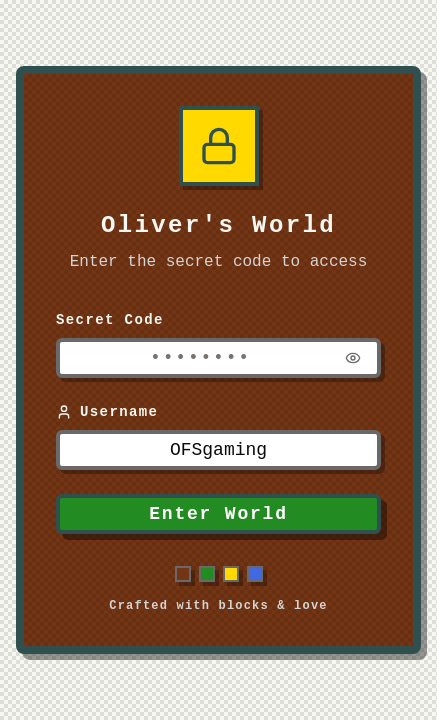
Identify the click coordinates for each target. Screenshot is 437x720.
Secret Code (110, 320)
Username (107, 412)
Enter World (218, 514)
